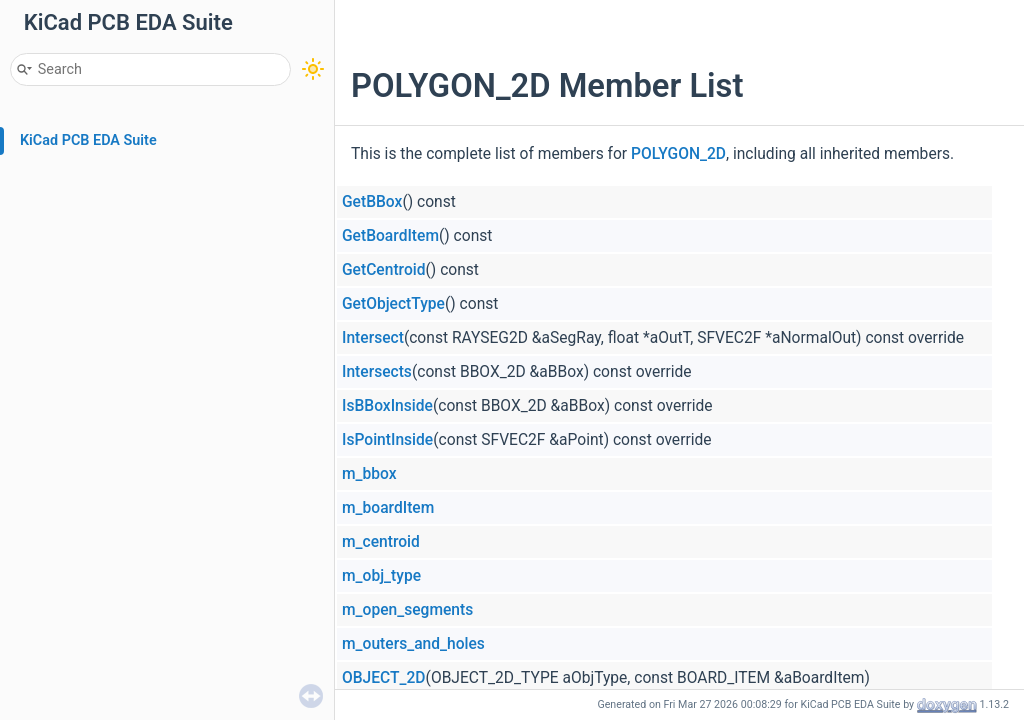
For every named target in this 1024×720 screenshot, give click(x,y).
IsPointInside (387, 440)
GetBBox (372, 202)
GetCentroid (384, 270)
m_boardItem (388, 508)
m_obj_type (381, 576)
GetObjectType (393, 304)
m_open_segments (407, 610)
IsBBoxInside (387, 406)
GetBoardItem (390, 236)
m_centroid (381, 542)
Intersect (373, 338)
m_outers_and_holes (413, 644)
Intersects (377, 372)
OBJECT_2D (384, 678)
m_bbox (369, 474)
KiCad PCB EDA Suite (88, 140)
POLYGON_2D (678, 154)
